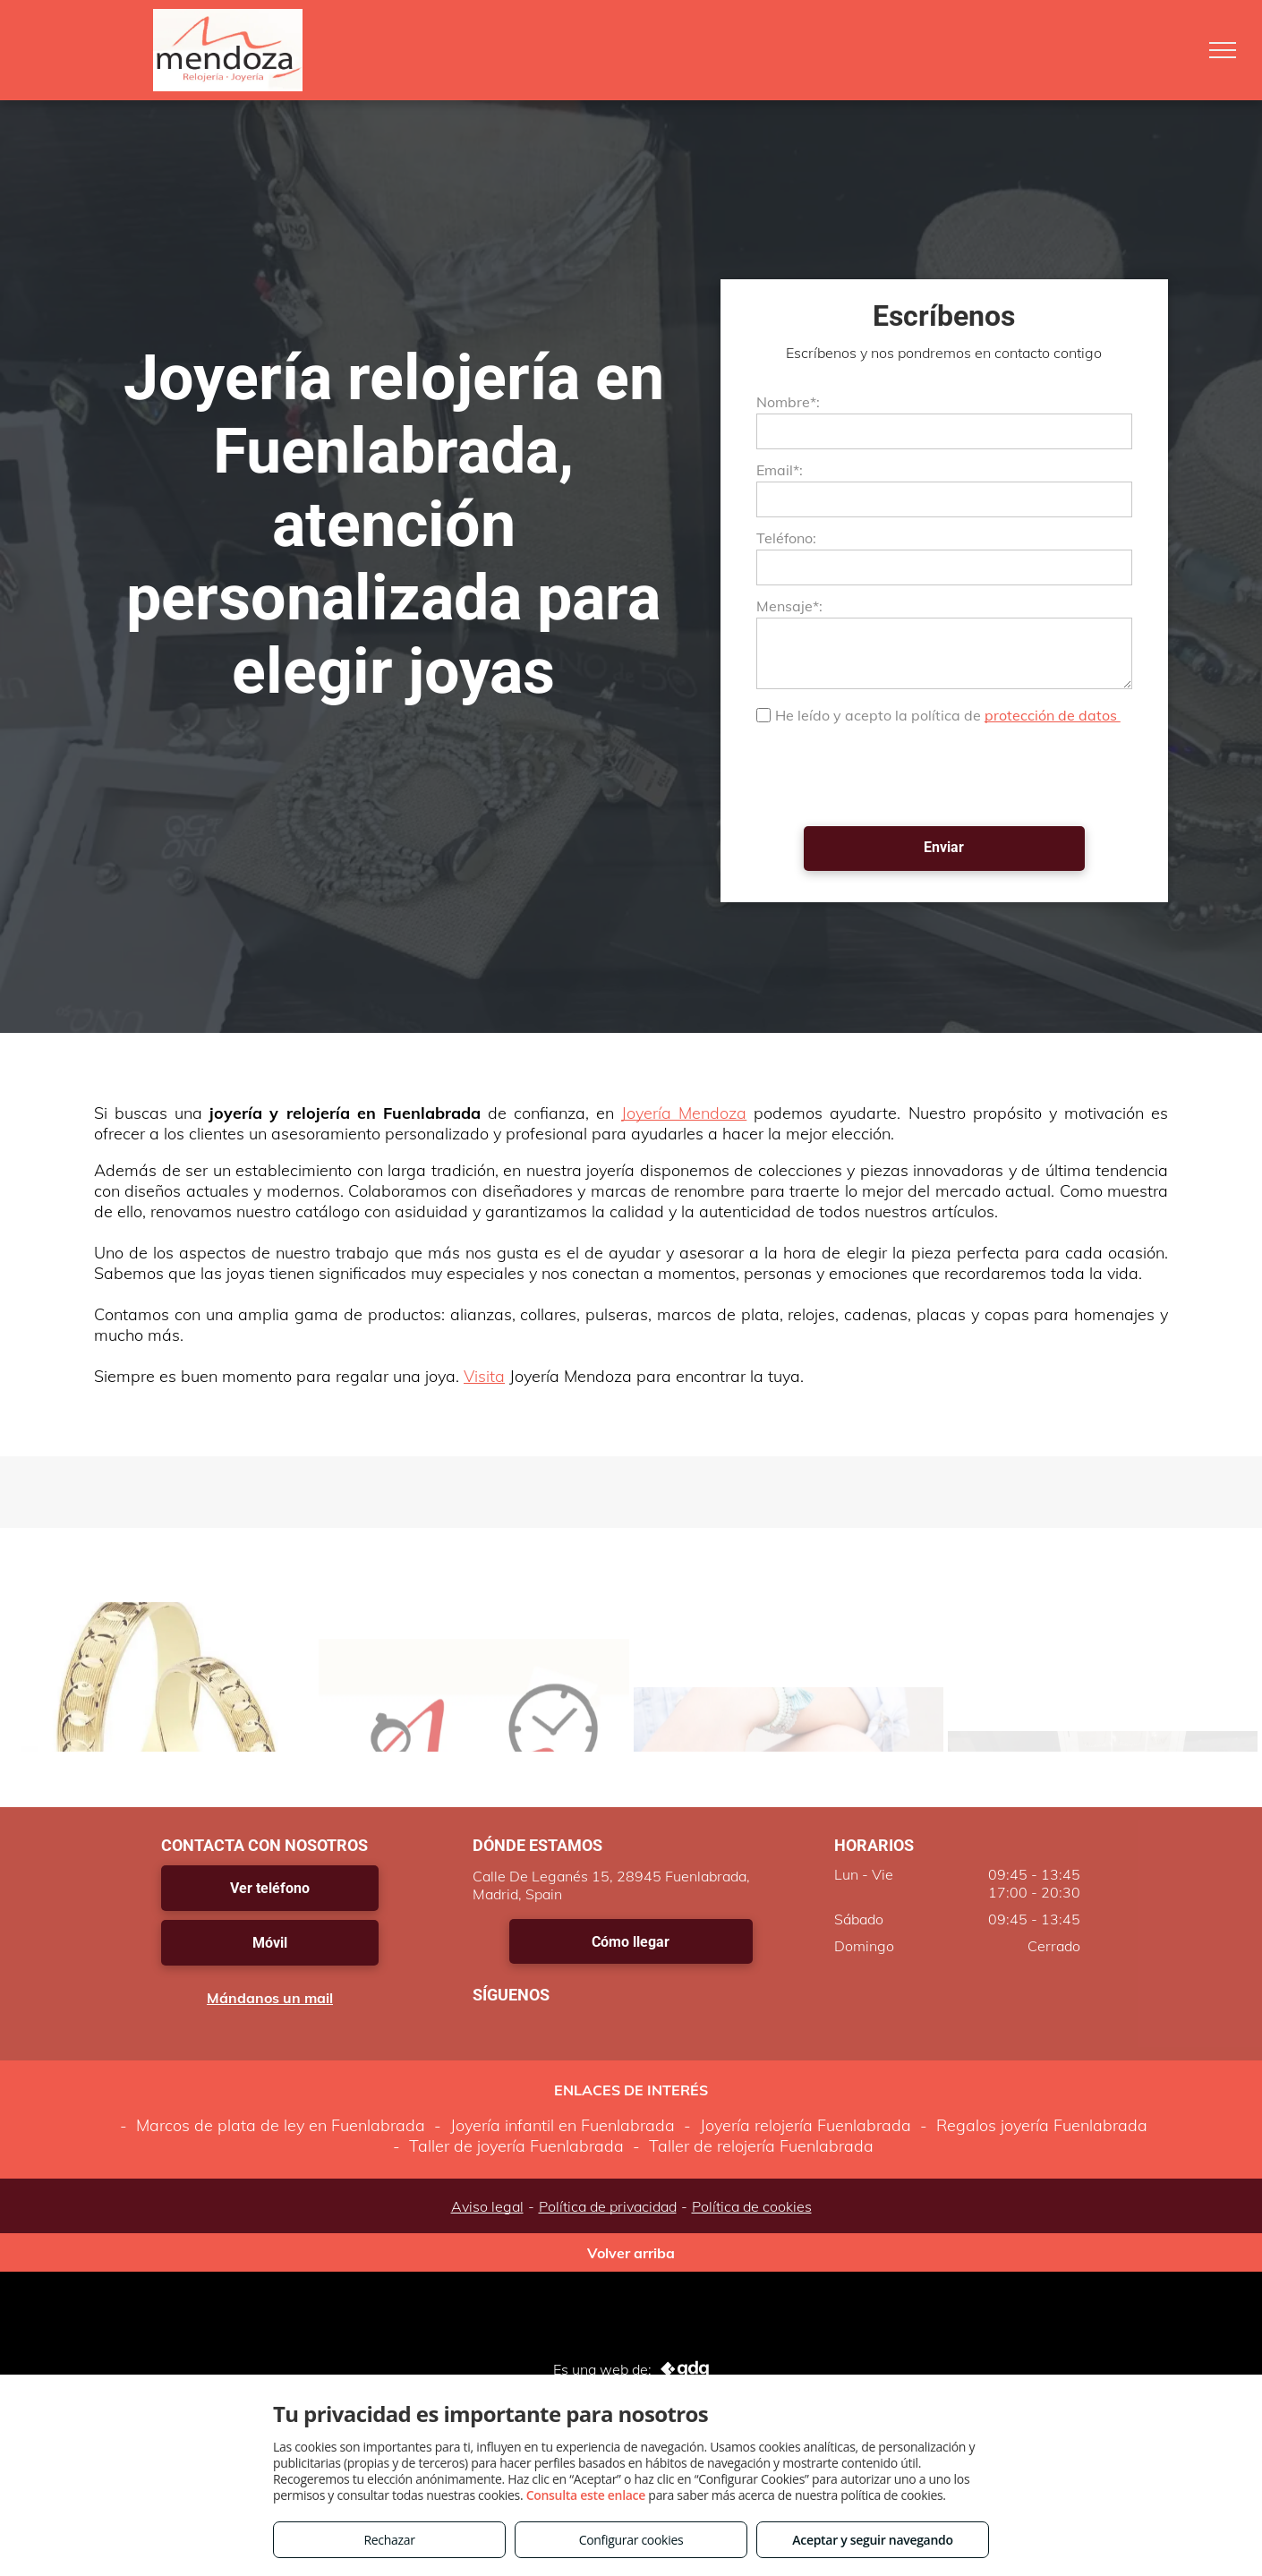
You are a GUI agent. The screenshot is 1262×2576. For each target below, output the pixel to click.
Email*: (779, 470)
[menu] (1222, 50)
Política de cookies (752, 2206)
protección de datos (1053, 715)
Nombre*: (788, 402)
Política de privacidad (608, 2206)
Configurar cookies (631, 2539)
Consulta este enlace (585, 2494)
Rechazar (388, 2539)
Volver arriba (631, 2253)
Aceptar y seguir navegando (872, 2539)
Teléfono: (786, 538)
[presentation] (892, 773)
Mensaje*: (789, 606)
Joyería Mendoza (683, 1113)
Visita (484, 1376)
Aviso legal (487, 2206)
